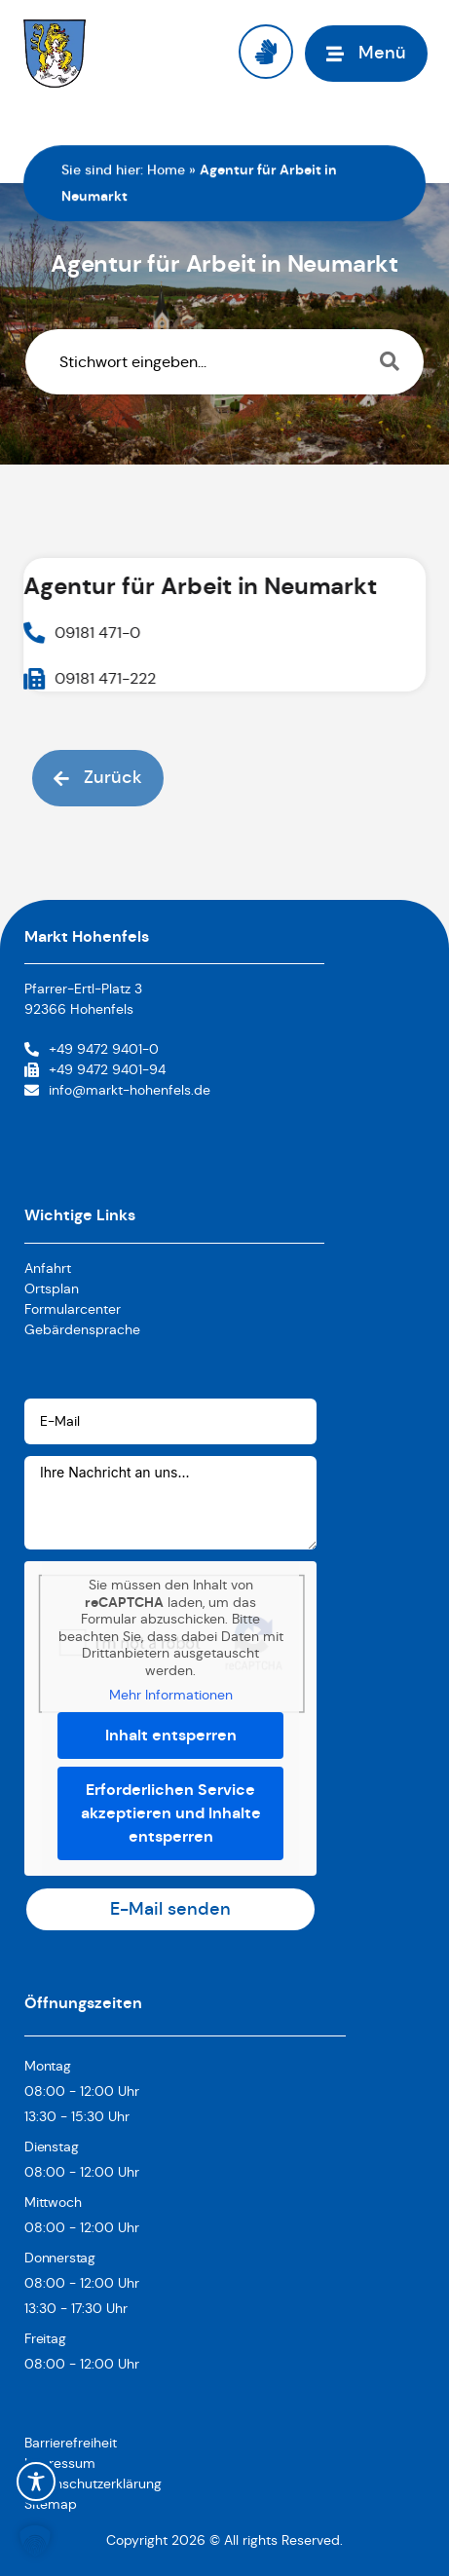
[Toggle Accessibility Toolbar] (36, 2481)
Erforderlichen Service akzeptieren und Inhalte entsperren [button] (171, 1812)
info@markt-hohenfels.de (129, 1090)
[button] (35, 2541)
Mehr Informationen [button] (171, 1695)
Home (166, 169)
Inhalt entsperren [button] (171, 1734)
